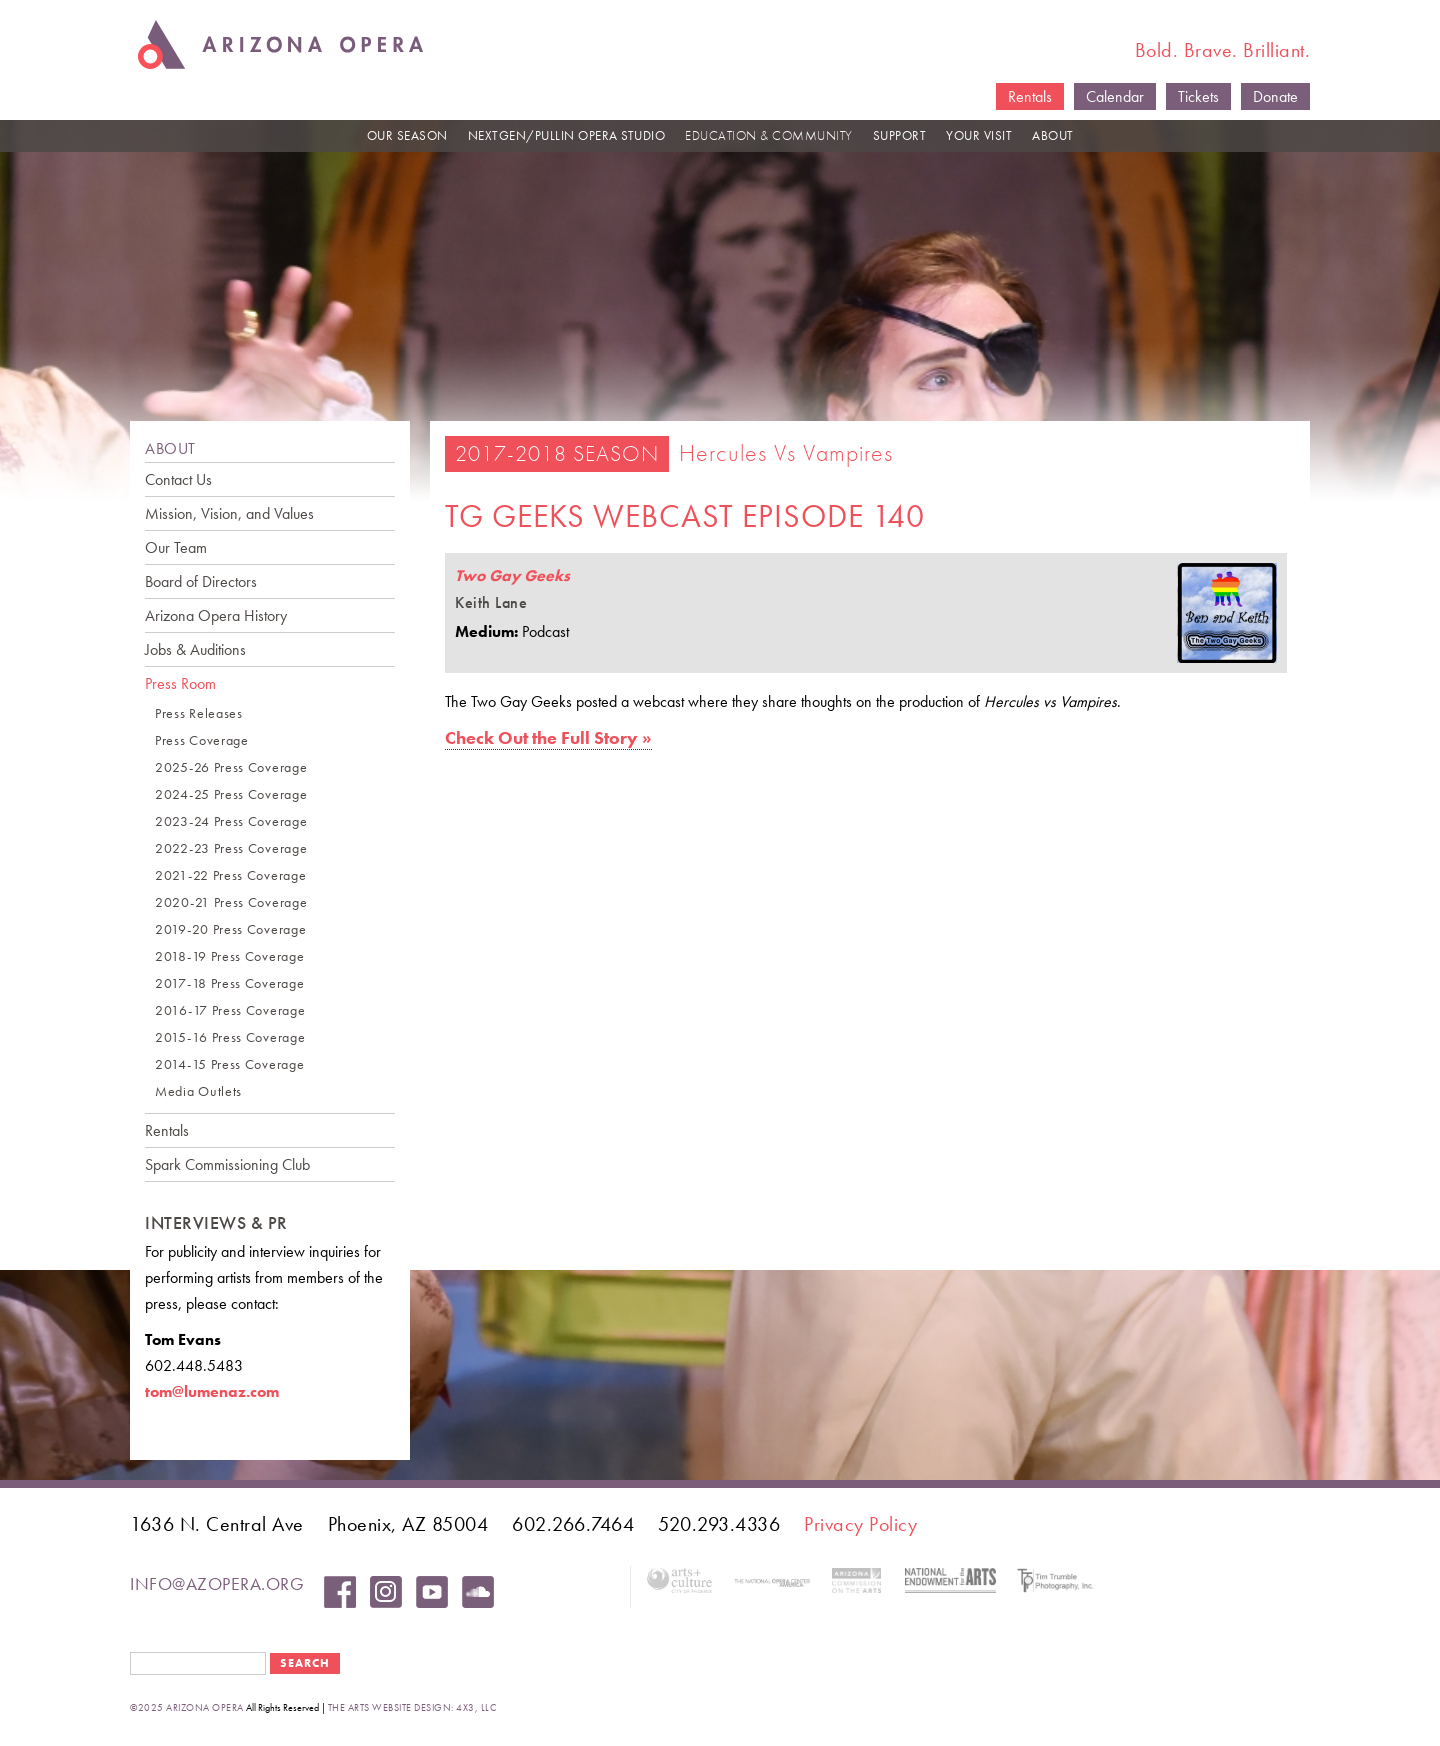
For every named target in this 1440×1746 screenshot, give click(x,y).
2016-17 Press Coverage (230, 1010)
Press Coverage (202, 740)
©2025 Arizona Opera (187, 1707)
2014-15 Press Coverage (229, 1064)
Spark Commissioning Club (227, 1164)
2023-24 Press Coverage (231, 821)
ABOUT (1053, 135)
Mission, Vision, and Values (229, 513)
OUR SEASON (407, 135)
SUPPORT (900, 135)
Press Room (180, 683)
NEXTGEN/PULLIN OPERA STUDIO (567, 135)
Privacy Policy (860, 1524)
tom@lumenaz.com (212, 1391)
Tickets (1198, 96)
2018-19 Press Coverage (229, 956)
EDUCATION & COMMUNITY (769, 135)
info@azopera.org (217, 1583)
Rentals (1030, 96)
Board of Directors (201, 581)
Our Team (176, 547)
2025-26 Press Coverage (231, 767)
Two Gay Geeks (512, 575)
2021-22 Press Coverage (230, 875)
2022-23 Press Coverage (231, 848)
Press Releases (199, 713)
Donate (1275, 96)
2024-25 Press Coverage (231, 794)
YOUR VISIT (979, 135)
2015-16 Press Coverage (230, 1037)
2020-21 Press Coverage (231, 902)
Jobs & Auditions (195, 649)
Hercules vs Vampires (786, 452)
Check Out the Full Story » (548, 737)
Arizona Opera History (216, 615)
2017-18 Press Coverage (229, 983)
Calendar (1115, 96)
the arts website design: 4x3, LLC (412, 1707)
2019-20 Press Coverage (230, 929)
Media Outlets (198, 1091)
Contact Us (178, 479)
